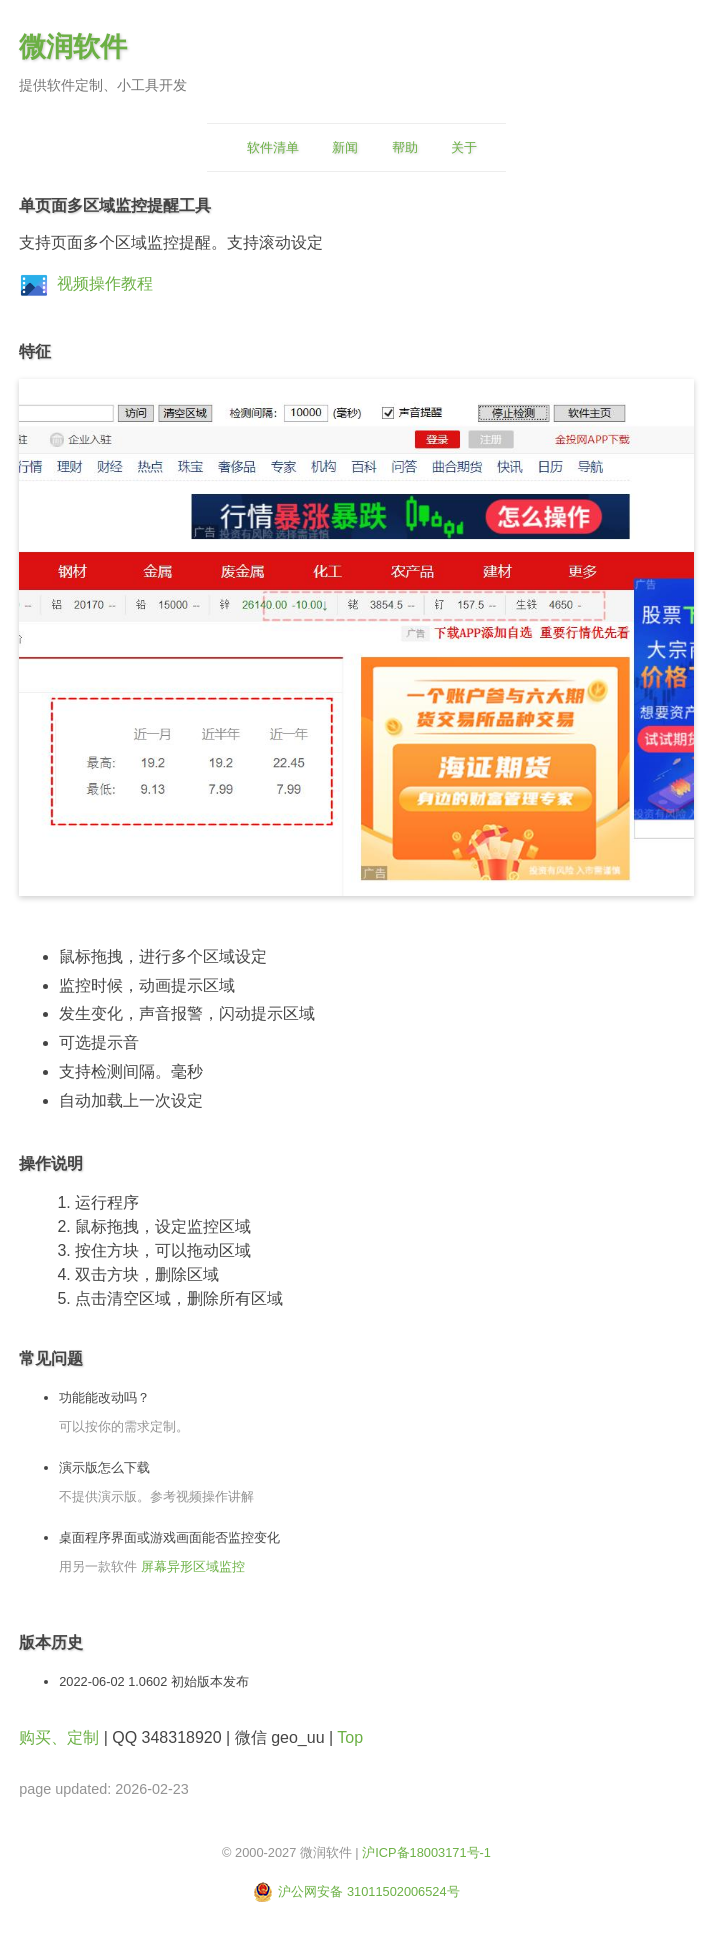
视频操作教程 (105, 283)
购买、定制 (59, 1737)
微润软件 (73, 46)
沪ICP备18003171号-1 (426, 1852)
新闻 (345, 147)
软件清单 (273, 147)
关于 (464, 147)
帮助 (405, 147)
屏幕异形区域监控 (193, 1566)
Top (350, 1737)
